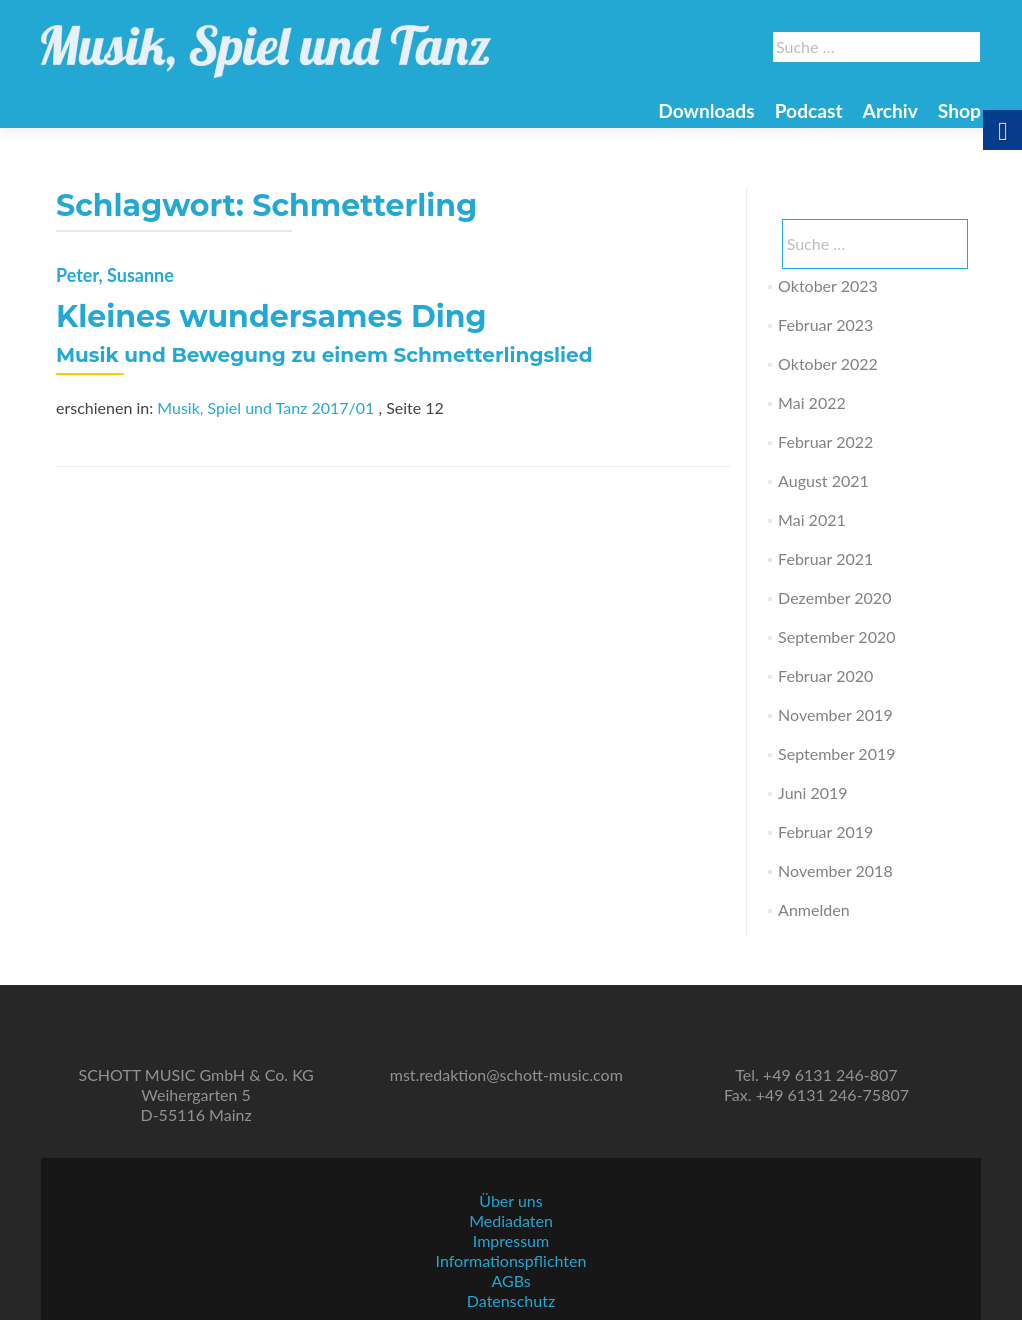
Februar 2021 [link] (825, 558)
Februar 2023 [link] (825, 324)
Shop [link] (959, 110)
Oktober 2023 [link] (828, 285)
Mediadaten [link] (511, 1220)
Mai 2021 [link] (812, 519)
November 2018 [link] (835, 870)
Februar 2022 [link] (825, 441)
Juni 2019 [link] (812, 792)
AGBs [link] (510, 1280)
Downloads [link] (706, 110)
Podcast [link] (809, 110)
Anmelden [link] (813, 909)
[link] (266, 40)
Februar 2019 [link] (825, 831)
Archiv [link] (890, 110)
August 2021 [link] (823, 480)
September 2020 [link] (836, 636)
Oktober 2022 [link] (828, 363)
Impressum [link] (511, 1240)
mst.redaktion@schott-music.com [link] (506, 1074)
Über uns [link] (510, 1200)
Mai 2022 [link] (812, 402)
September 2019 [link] (836, 753)
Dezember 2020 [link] (834, 597)
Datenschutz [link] (511, 1300)
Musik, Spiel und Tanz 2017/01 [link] (265, 407)
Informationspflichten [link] (511, 1260)
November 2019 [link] (835, 714)
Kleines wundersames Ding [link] (271, 316)
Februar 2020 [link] (825, 675)
